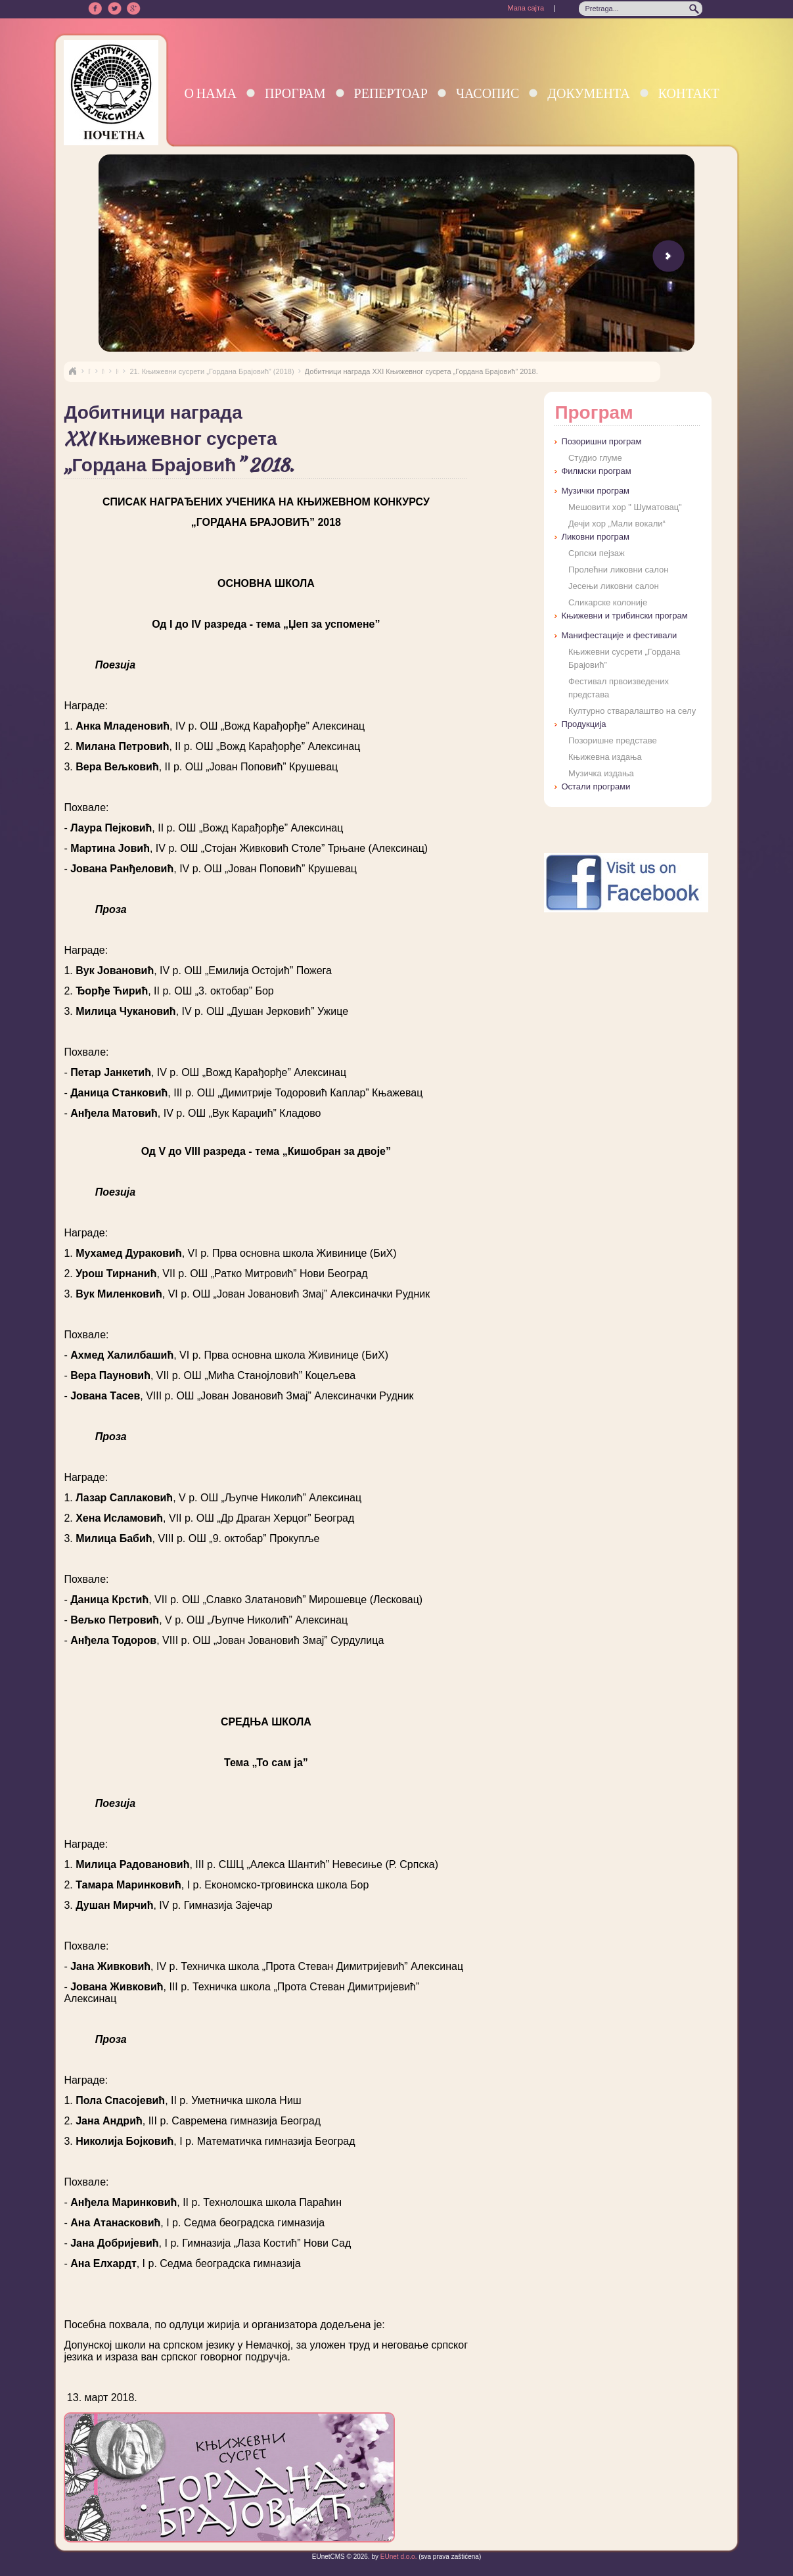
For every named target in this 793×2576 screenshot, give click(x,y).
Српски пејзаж (596, 553)
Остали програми (595, 786)
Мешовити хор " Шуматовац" (625, 507)
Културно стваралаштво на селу (632, 711)
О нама (210, 93)
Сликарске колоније (607, 602)
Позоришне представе (612, 740)
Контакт (688, 93)
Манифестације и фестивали (619, 635)
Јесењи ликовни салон (613, 586)
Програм (295, 93)
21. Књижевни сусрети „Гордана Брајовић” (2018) (211, 371)
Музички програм (595, 491)
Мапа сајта (525, 8)
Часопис (487, 93)
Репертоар (391, 93)
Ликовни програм (595, 537)
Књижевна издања (605, 757)
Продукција (583, 724)
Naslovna (72, 371)
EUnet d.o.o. (397, 2556)
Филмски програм (596, 471)
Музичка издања (601, 773)
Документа (588, 93)
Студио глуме (595, 458)
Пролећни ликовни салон (618, 569)
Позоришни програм (601, 441)
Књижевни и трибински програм (624, 616)
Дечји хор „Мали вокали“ (617, 523)
